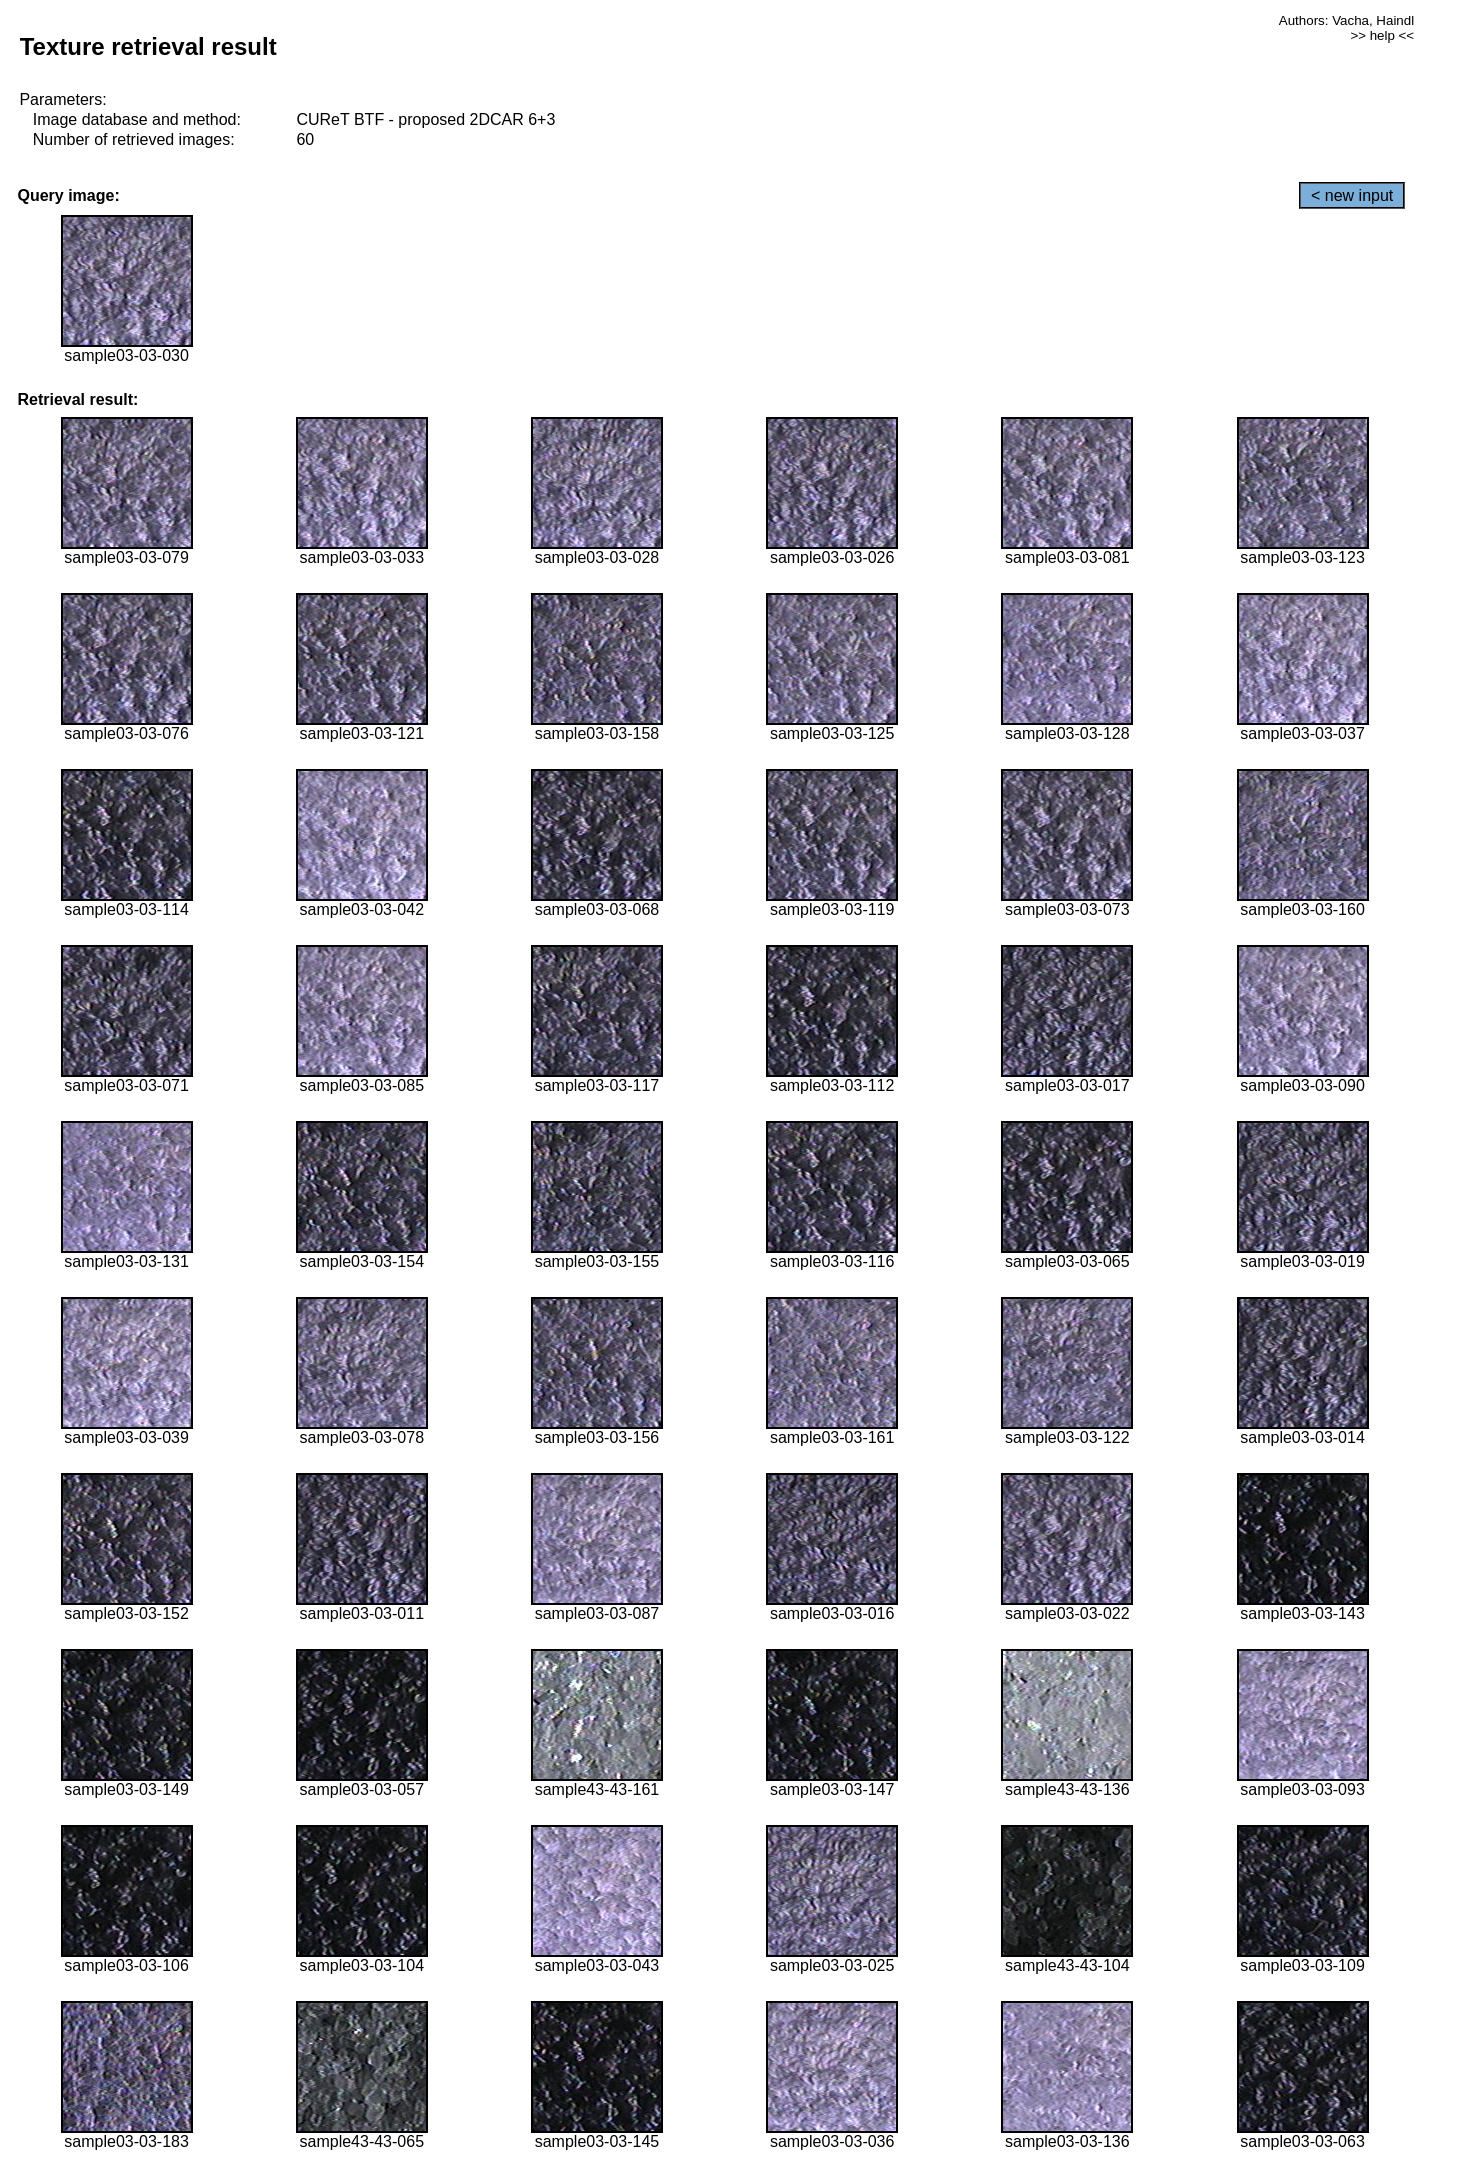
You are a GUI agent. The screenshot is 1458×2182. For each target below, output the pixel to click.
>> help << (1382, 35)
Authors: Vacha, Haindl (1346, 20)
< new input (1352, 195)
